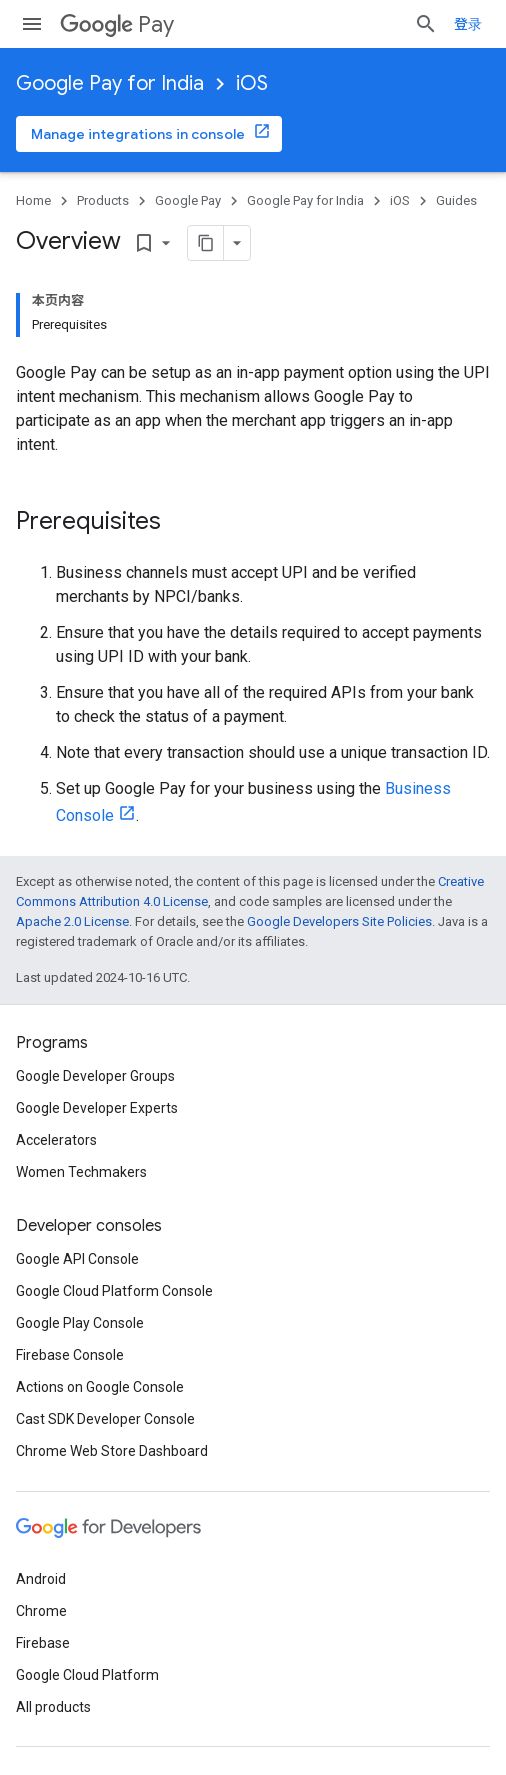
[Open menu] (32, 24)
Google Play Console (80, 1323)
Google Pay (188, 200)
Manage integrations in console (138, 134)
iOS (252, 83)
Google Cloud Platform (87, 1675)
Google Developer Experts (97, 1108)
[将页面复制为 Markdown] (180, 243)
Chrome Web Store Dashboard (112, 1451)
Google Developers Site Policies (339, 921)
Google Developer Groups (95, 1076)
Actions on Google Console (100, 1387)
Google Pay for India (110, 83)
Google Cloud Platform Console (114, 1291)
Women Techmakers (81, 1172)
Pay (117, 24)
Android (41, 1579)
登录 (468, 24)
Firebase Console (70, 1355)
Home (33, 200)
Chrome (41, 1611)
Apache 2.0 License (72, 921)
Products (103, 200)
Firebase (43, 1643)
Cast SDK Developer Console (105, 1419)
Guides (456, 200)
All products (53, 1707)
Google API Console (77, 1259)
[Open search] (426, 24)
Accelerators (56, 1140)
